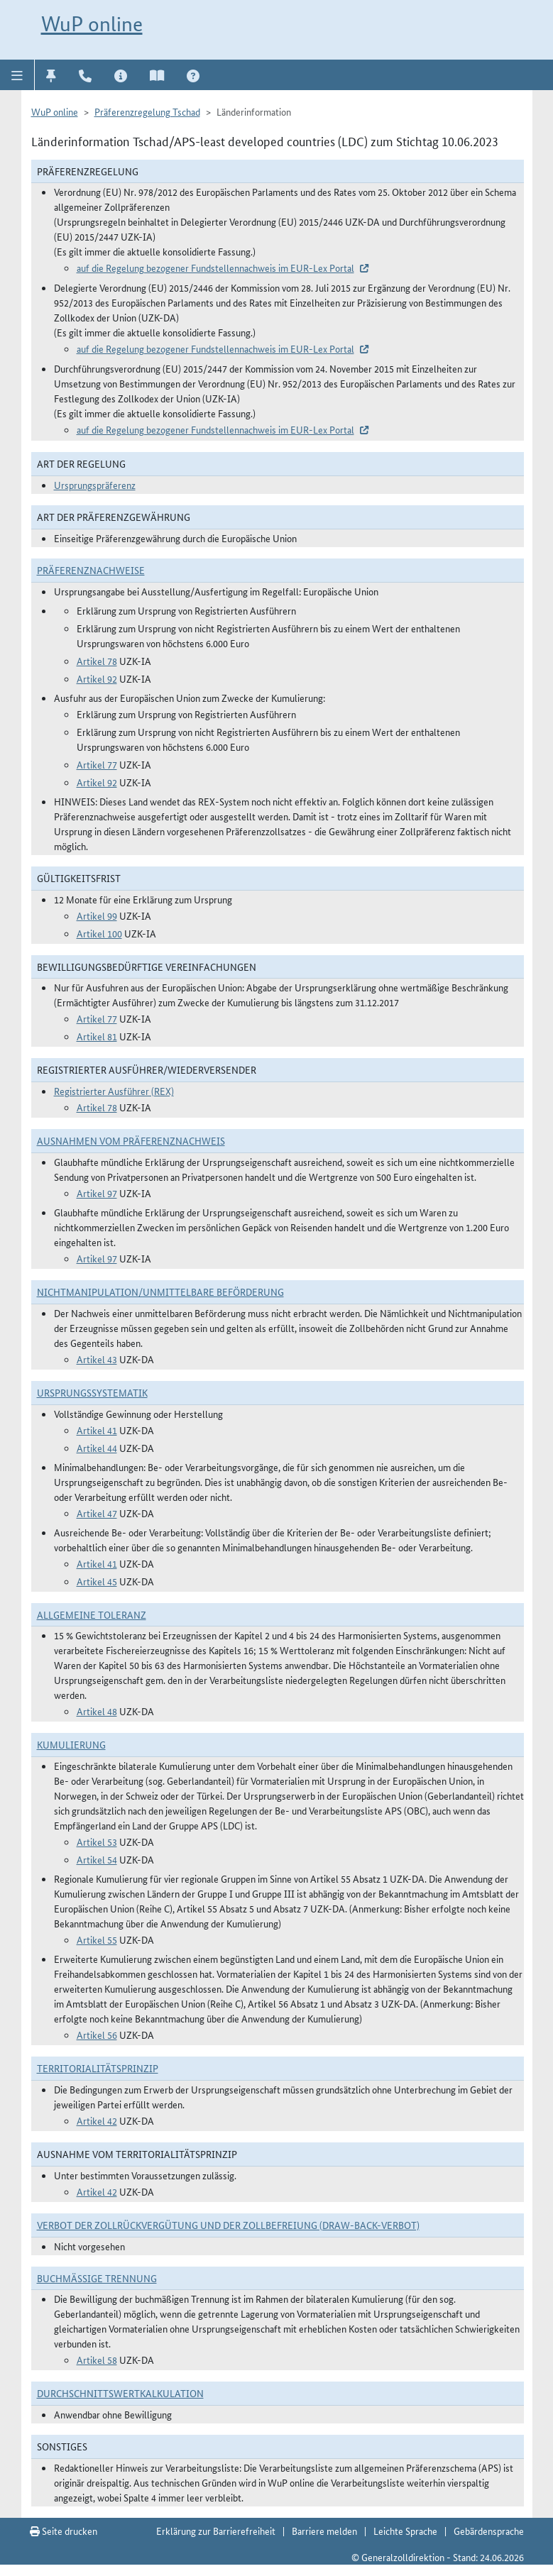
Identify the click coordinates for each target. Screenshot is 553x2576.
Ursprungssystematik (92, 1392)
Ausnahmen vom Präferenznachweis (131, 1140)
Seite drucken (63, 2530)
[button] (17, 74)
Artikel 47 (97, 1513)
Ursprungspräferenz (95, 485)
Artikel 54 (97, 1859)
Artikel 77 (97, 764)
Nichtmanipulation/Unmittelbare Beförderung (160, 1291)
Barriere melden (324, 2530)
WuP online (92, 23)
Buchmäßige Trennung (97, 2278)
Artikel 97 (97, 1193)
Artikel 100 (99, 933)
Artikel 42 (97, 2120)
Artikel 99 (97, 915)
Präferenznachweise (91, 570)
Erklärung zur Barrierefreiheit (215, 2530)
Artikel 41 (97, 1430)
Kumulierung (71, 1744)
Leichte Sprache (405, 2530)
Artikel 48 (97, 1711)
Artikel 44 (97, 1448)
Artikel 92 (97, 678)
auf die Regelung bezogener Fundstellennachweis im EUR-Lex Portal (215, 267)
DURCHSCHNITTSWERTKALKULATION (120, 2393)
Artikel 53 (97, 1841)
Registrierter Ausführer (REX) (114, 1091)
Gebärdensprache (489, 2530)
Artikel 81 (97, 1036)
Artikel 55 (97, 1939)
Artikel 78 (97, 661)
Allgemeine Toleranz (91, 1614)
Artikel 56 (97, 2034)
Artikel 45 (97, 1581)
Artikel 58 (97, 2359)
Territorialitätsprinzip (97, 2068)
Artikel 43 (97, 1359)
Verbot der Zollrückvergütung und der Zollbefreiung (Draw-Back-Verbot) (228, 2225)
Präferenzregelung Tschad (147, 111)
